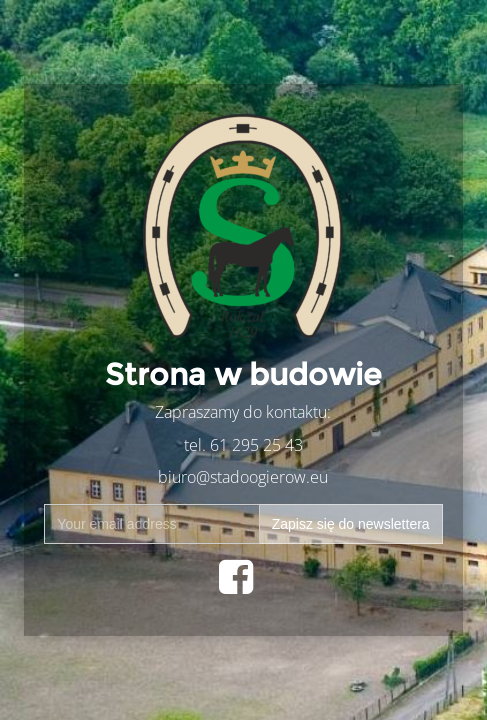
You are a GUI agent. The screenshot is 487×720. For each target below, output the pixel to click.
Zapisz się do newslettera (351, 524)
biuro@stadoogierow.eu (243, 477)
